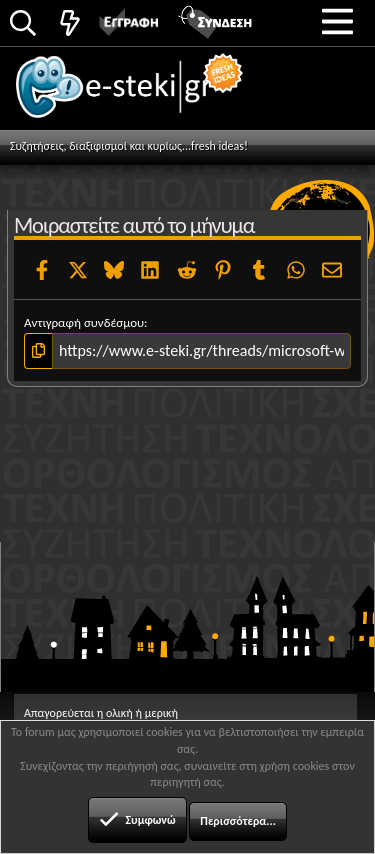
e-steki (141, 95)
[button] (337, 21)
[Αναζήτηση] (23, 24)
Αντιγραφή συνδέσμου (84, 322)
